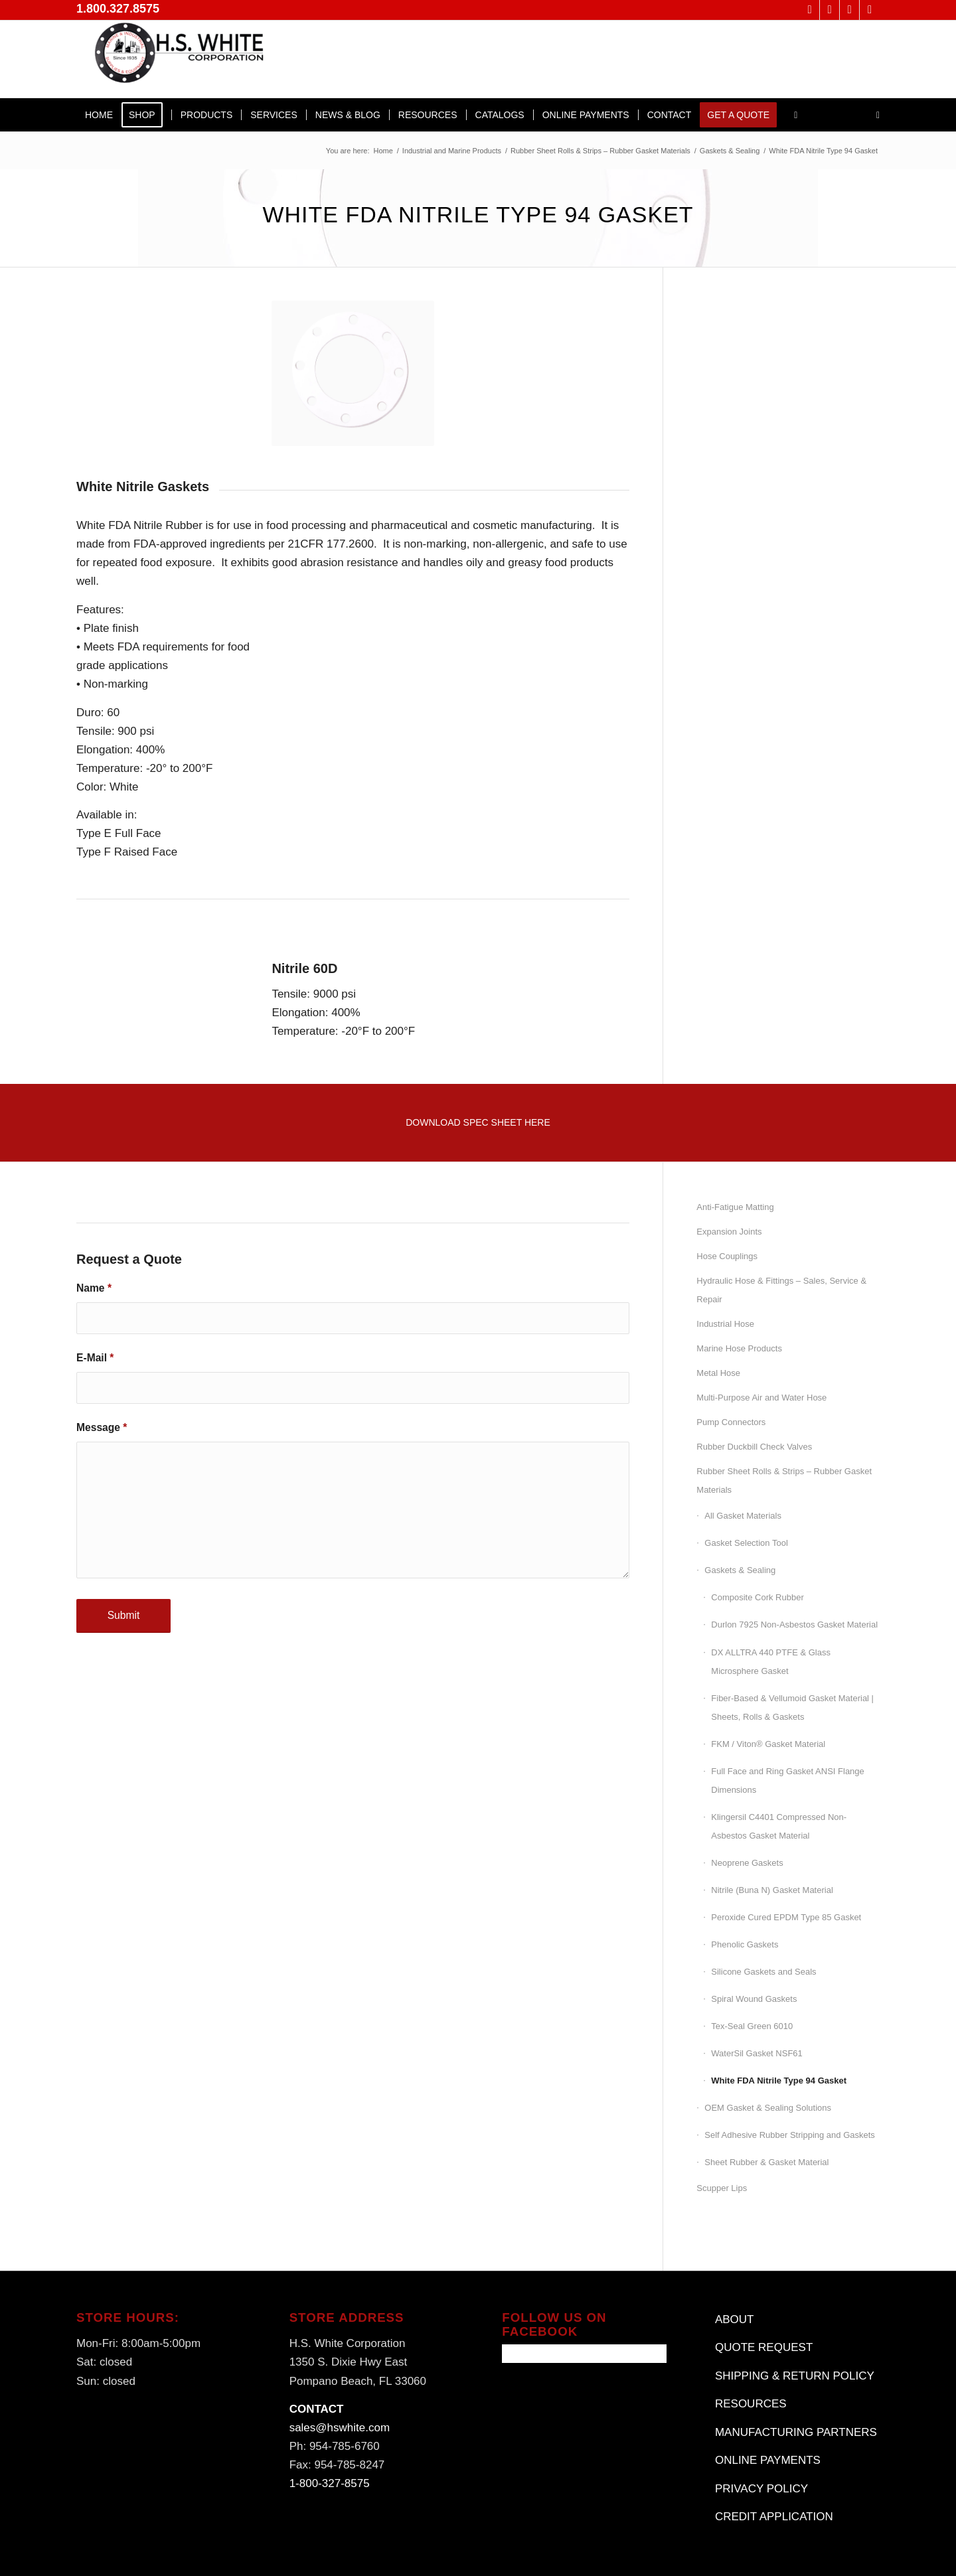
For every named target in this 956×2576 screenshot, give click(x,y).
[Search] (874, 114)
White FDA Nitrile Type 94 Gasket (778, 2080)
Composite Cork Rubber (757, 1597)
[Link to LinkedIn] (849, 10)
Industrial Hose (725, 1324)
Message (101, 1427)
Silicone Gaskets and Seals (763, 1972)
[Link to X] (809, 10)
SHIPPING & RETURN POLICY (794, 2376)
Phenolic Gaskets (744, 1944)
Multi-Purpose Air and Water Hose (761, 1397)
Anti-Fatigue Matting (734, 1207)
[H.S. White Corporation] (176, 59)
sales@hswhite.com (339, 2427)
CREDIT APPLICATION (774, 2516)
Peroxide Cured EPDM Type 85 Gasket (786, 1917)
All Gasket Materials (742, 1516)
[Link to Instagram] (870, 10)
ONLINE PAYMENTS (768, 2460)
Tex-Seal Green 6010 (752, 2026)
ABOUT (734, 2319)
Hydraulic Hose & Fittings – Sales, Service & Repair (781, 1290)
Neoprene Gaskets (747, 1863)
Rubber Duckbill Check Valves (754, 1447)
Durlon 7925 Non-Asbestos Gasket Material (794, 1624)
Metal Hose (718, 1373)
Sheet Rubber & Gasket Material (766, 2162)
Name (94, 1288)
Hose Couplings (726, 1256)
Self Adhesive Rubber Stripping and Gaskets (789, 2135)
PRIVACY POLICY (761, 2488)
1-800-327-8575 (329, 2483)
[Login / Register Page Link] (795, 114)
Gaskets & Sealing (739, 1570)
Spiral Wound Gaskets (754, 1999)
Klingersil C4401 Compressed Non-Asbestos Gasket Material (778, 1826)
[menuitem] (98, 114)
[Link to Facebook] (829, 10)
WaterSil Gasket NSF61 (757, 2053)
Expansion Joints (728, 1232)
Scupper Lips (721, 2188)
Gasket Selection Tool (746, 1543)
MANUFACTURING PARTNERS (796, 2432)
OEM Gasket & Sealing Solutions (767, 2108)
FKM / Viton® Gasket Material (768, 1744)
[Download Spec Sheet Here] (478, 1123)
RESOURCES (751, 2403)
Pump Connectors (730, 1422)
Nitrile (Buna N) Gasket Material (772, 1890)
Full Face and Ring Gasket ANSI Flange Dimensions (787, 1780)
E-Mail (95, 1357)
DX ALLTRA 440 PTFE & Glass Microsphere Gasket (771, 1661)
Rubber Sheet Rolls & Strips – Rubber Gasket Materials (784, 1480)
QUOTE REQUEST (764, 2347)
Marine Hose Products (739, 1348)
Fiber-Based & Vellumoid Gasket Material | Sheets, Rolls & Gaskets (792, 1707)
